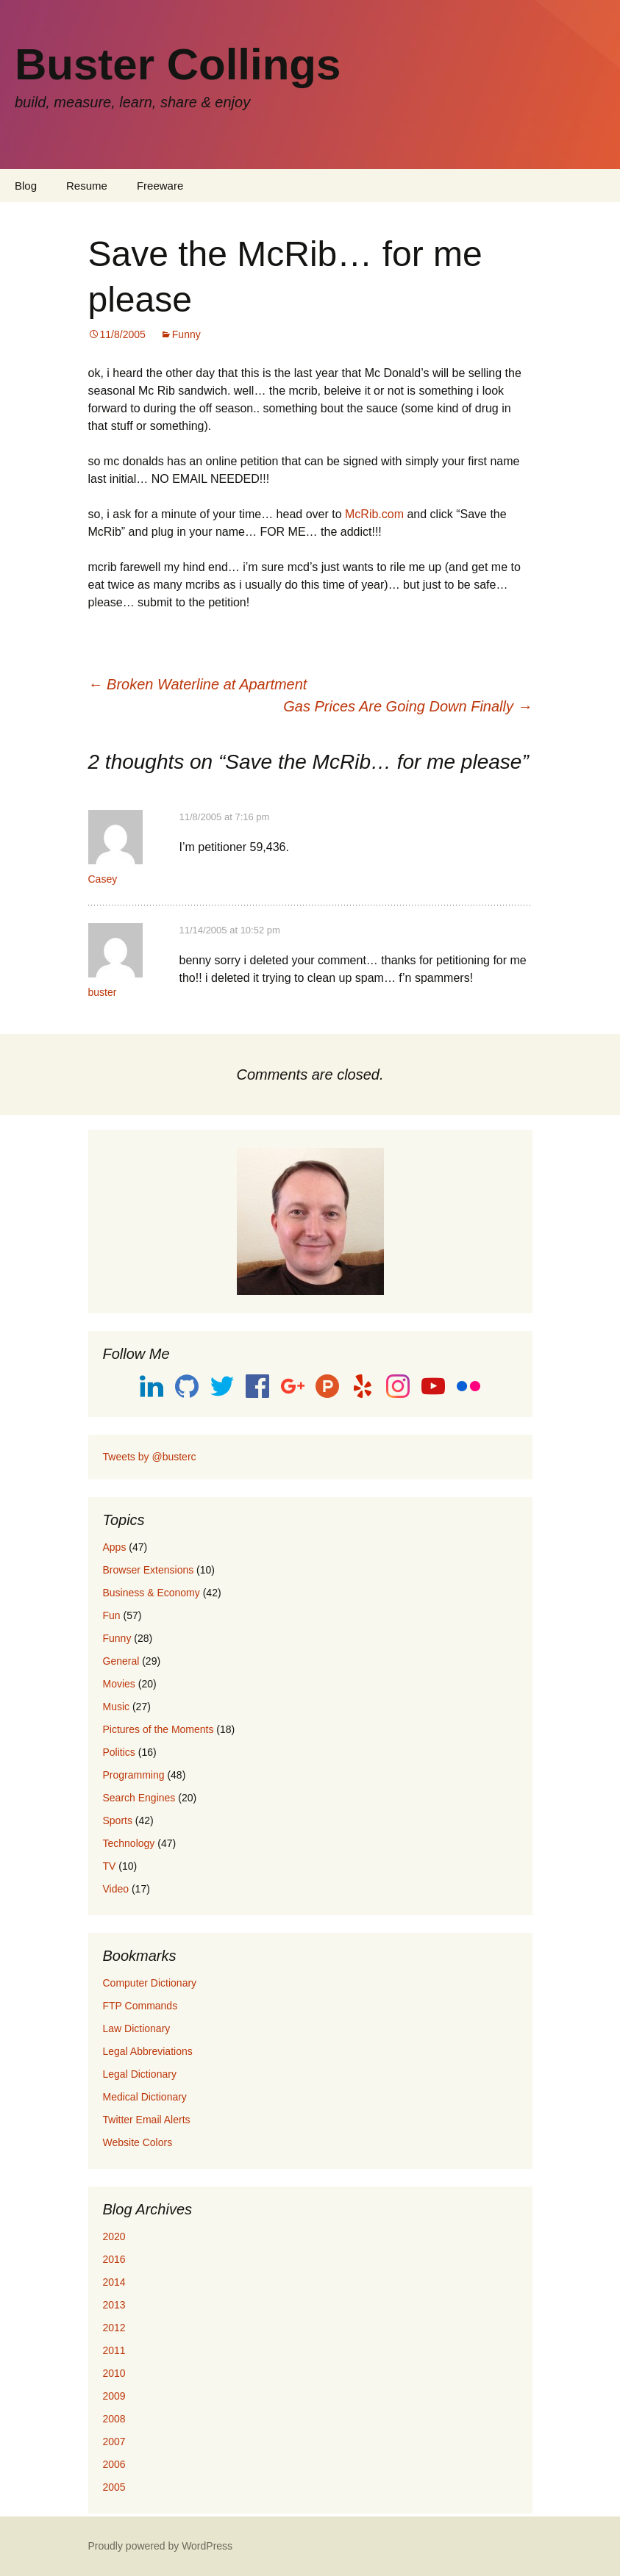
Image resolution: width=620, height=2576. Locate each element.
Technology (129, 1843)
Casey (103, 879)
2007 (114, 2441)
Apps (115, 1547)
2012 (114, 2327)
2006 (114, 2464)
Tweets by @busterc (149, 1457)
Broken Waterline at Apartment (197, 684)
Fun (112, 1615)
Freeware (160, 185)
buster (102, 992)
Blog (26, 185)
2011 (114, 2350)
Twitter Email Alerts (146, 2119)
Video (116, 1889)
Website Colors (138, 2142)
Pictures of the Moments (158, 1729)
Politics (119, 1752)
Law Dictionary (137, 2028)
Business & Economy (151, 1593)
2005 (114, 2487)
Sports (117, 1820)
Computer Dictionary (150, 1983)
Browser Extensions (148, 1570)
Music (116, 1706)
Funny (186, 334)
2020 (114, 2236)
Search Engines (139, 1798)
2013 (114, 2305)
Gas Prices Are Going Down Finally (407, 706)
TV (109, 1866)
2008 (114, 2419)
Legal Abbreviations (148, 2051)
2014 (114, 2282)
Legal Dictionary (140, 2074)
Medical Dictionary (145, 2097)
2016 (114, 2259)
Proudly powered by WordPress (160, 2546)
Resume (86, 185)
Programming (134, 1775)
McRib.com (374, 514)
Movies (119, 1684)
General (121, 1661)
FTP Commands (140, 2006)
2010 (114, 2373)
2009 (114, 2396)
